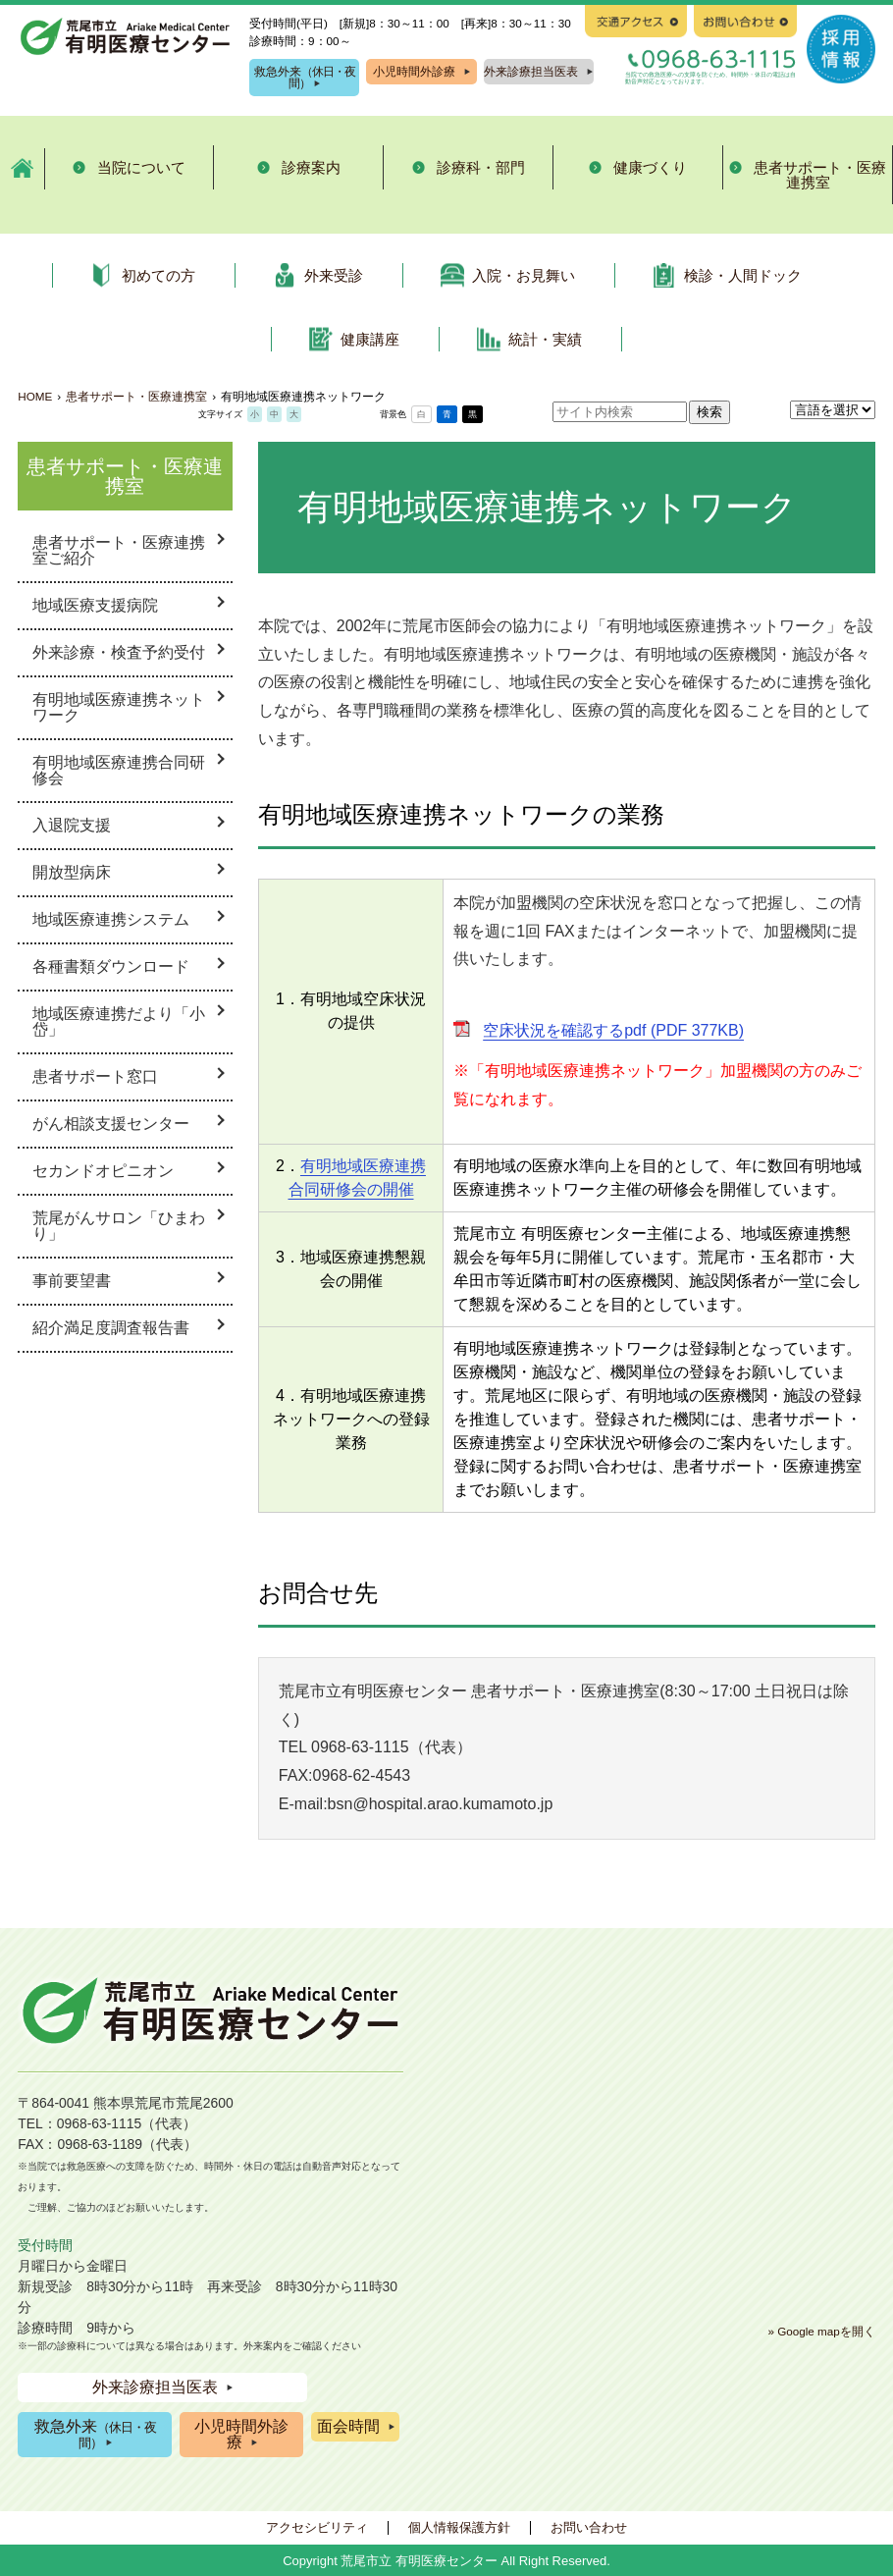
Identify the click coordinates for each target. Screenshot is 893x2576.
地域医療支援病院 (95, 605)
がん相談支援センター (110, 1123)
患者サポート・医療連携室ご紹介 (118, 550)
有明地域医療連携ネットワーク (118, 707)
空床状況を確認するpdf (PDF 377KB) (613, 1030)
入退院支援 (71, 825)
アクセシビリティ (317, 2527)
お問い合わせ (589, 2527)
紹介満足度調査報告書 (110, 1327)
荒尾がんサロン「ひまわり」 (118, 1225)
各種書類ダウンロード (110, 966)
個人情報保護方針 (459, 2527)
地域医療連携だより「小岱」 (118, 1021)
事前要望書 (71, 1280)
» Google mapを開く (820, 2331)
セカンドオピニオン (103, 1170)
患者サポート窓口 (95, 1076)
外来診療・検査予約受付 (118, 652)
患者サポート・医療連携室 (136, 396)
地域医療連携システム (110, 919)
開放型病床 (71, 872)
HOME (35, 396)
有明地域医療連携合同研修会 (118, 770)
